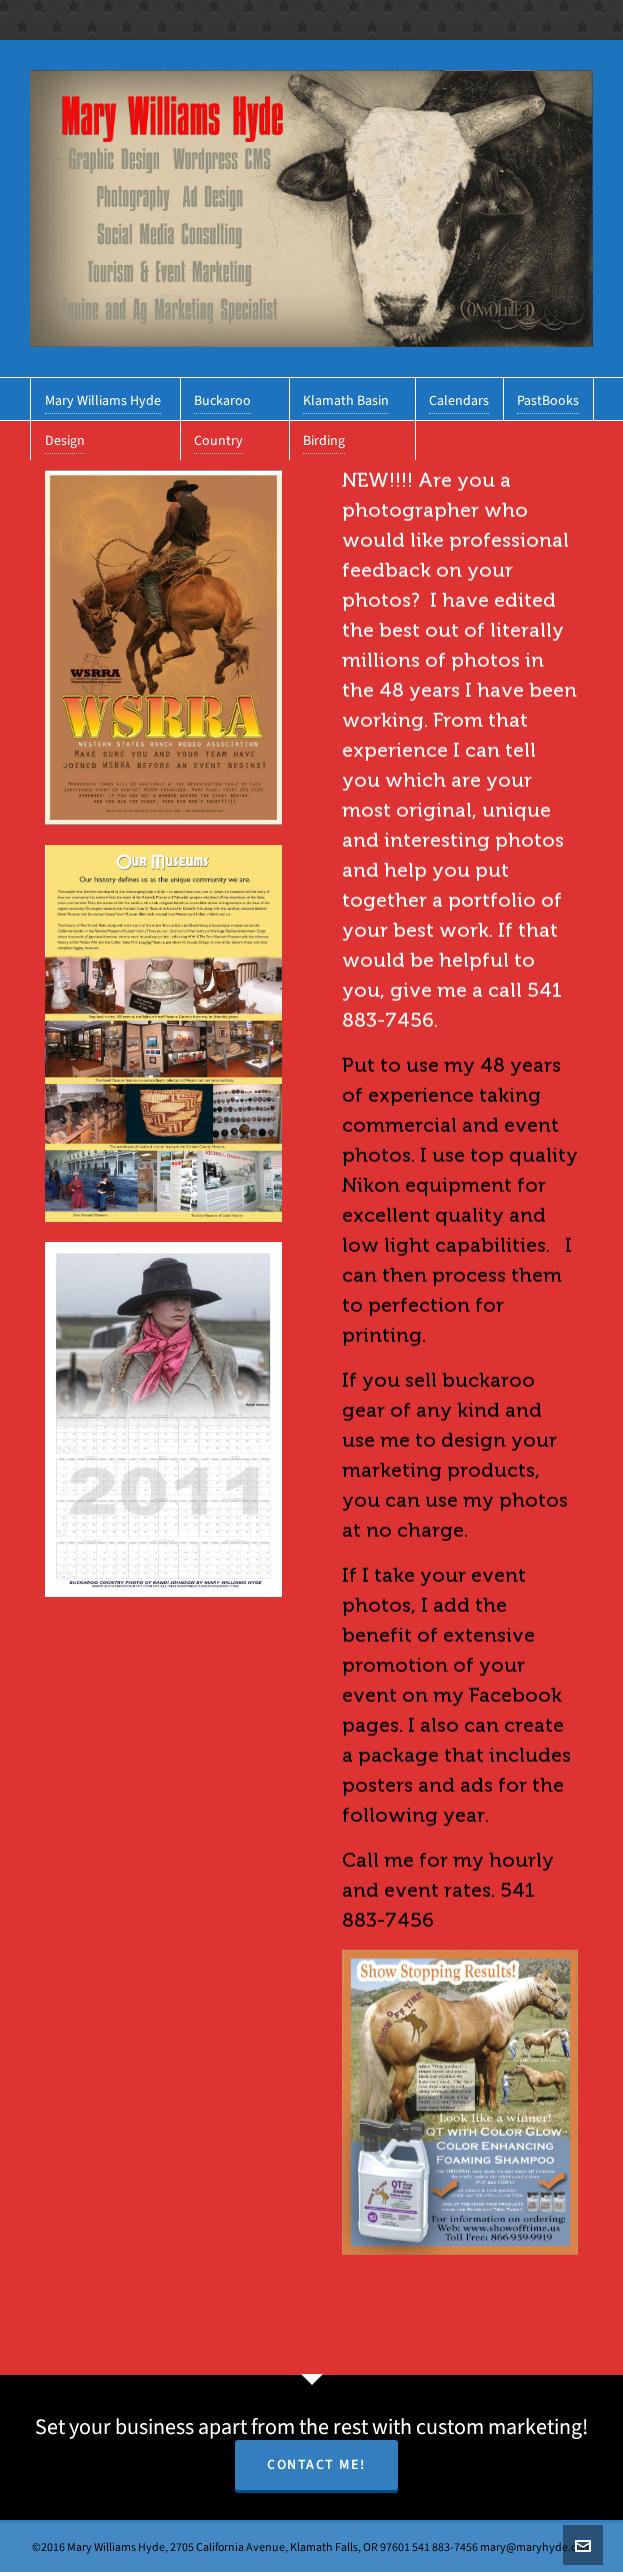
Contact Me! (316, 2464)
